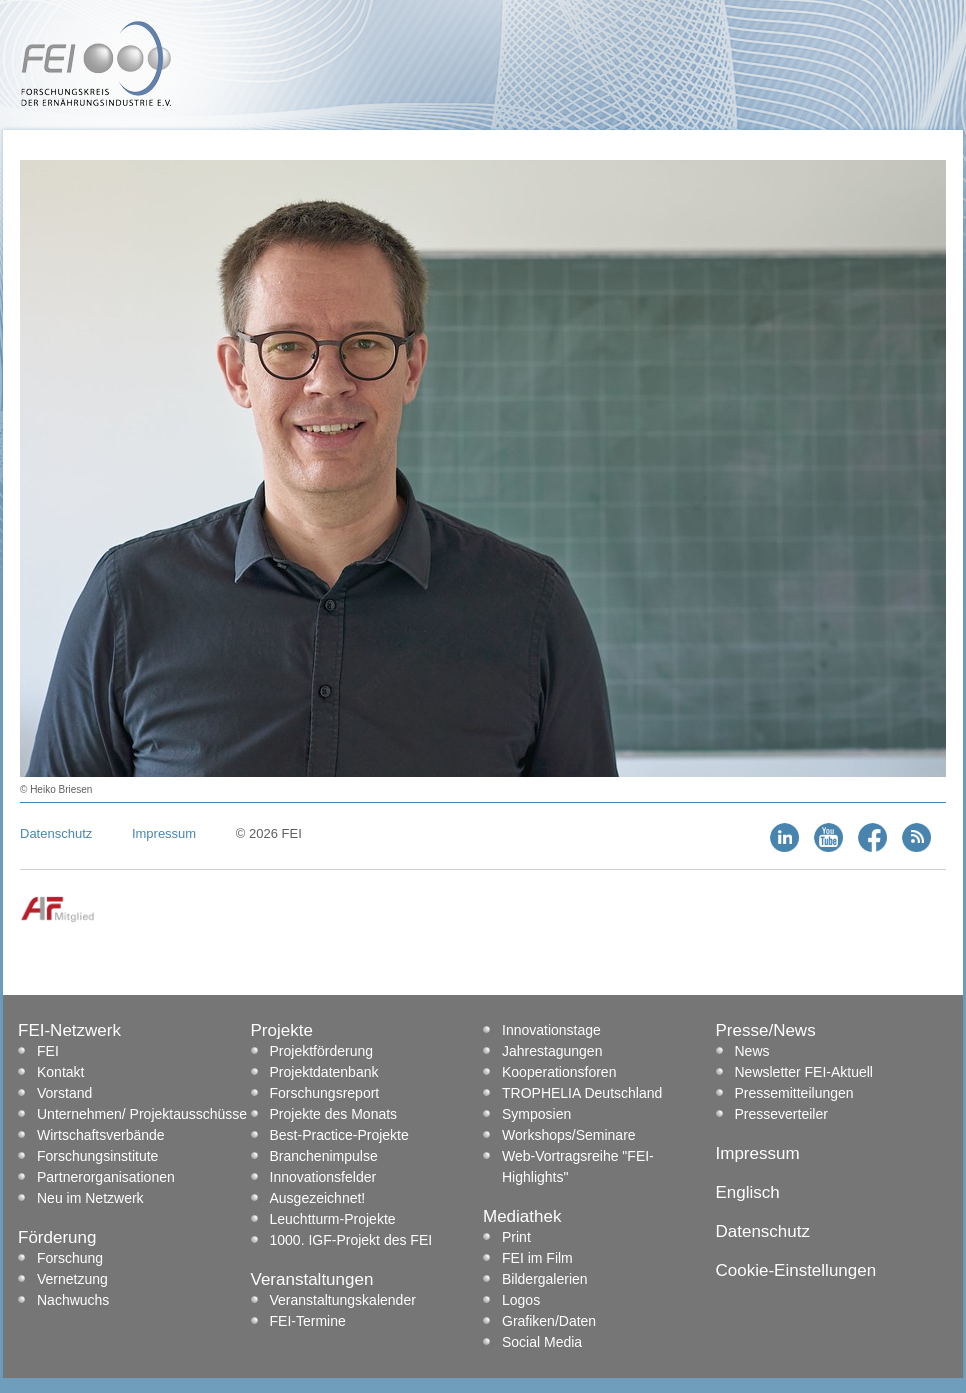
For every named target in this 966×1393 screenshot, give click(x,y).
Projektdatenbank (324, 1072)
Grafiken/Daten (549, 1321)
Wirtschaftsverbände (101, 1135)
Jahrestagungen (552, 1051)
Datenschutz (56, 833)
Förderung (57, 1237)
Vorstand (64, 1093)
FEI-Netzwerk (69, 1030)
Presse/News (766, 1030)
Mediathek (522, 1216)
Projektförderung (322, 1051)
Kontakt (60, 1072)
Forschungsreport (325, 1093)
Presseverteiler (781, 1114)
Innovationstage (551, 1030)
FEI (48, 1051)
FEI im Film (537, 1258)
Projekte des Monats (334, 1114)
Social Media (542, 1342)
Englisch (748, 1192)
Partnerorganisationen (106, 1177)
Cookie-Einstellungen (796, 1270)
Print (516, 1237)
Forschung (70, 1258)
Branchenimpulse (324, 1156)
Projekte (282, 1030)
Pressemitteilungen (794, 1093)
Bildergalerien (545, 1279)
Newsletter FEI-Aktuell (804, 1072)
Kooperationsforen (559, 1072)
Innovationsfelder (323, 1177)
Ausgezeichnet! (318, 1198)
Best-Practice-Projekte (339, 1135)
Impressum (164, 833)
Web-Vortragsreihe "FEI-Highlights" (578, 1166)
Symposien (536, 1114)
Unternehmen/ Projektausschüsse (142, 1114)
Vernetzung (72, 1279)
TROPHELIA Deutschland (582, 1093)
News (752, 1051)
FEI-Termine (308, 1321)
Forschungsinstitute (97, 1156)
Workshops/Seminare (569, 1135)
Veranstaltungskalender (343, 1300)
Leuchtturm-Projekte (333, 1219)
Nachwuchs (73, 1300)
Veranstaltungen (312, 1279)
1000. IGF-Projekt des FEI (351, 1240)
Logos (521, 1300)
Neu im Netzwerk (90, 1198)
